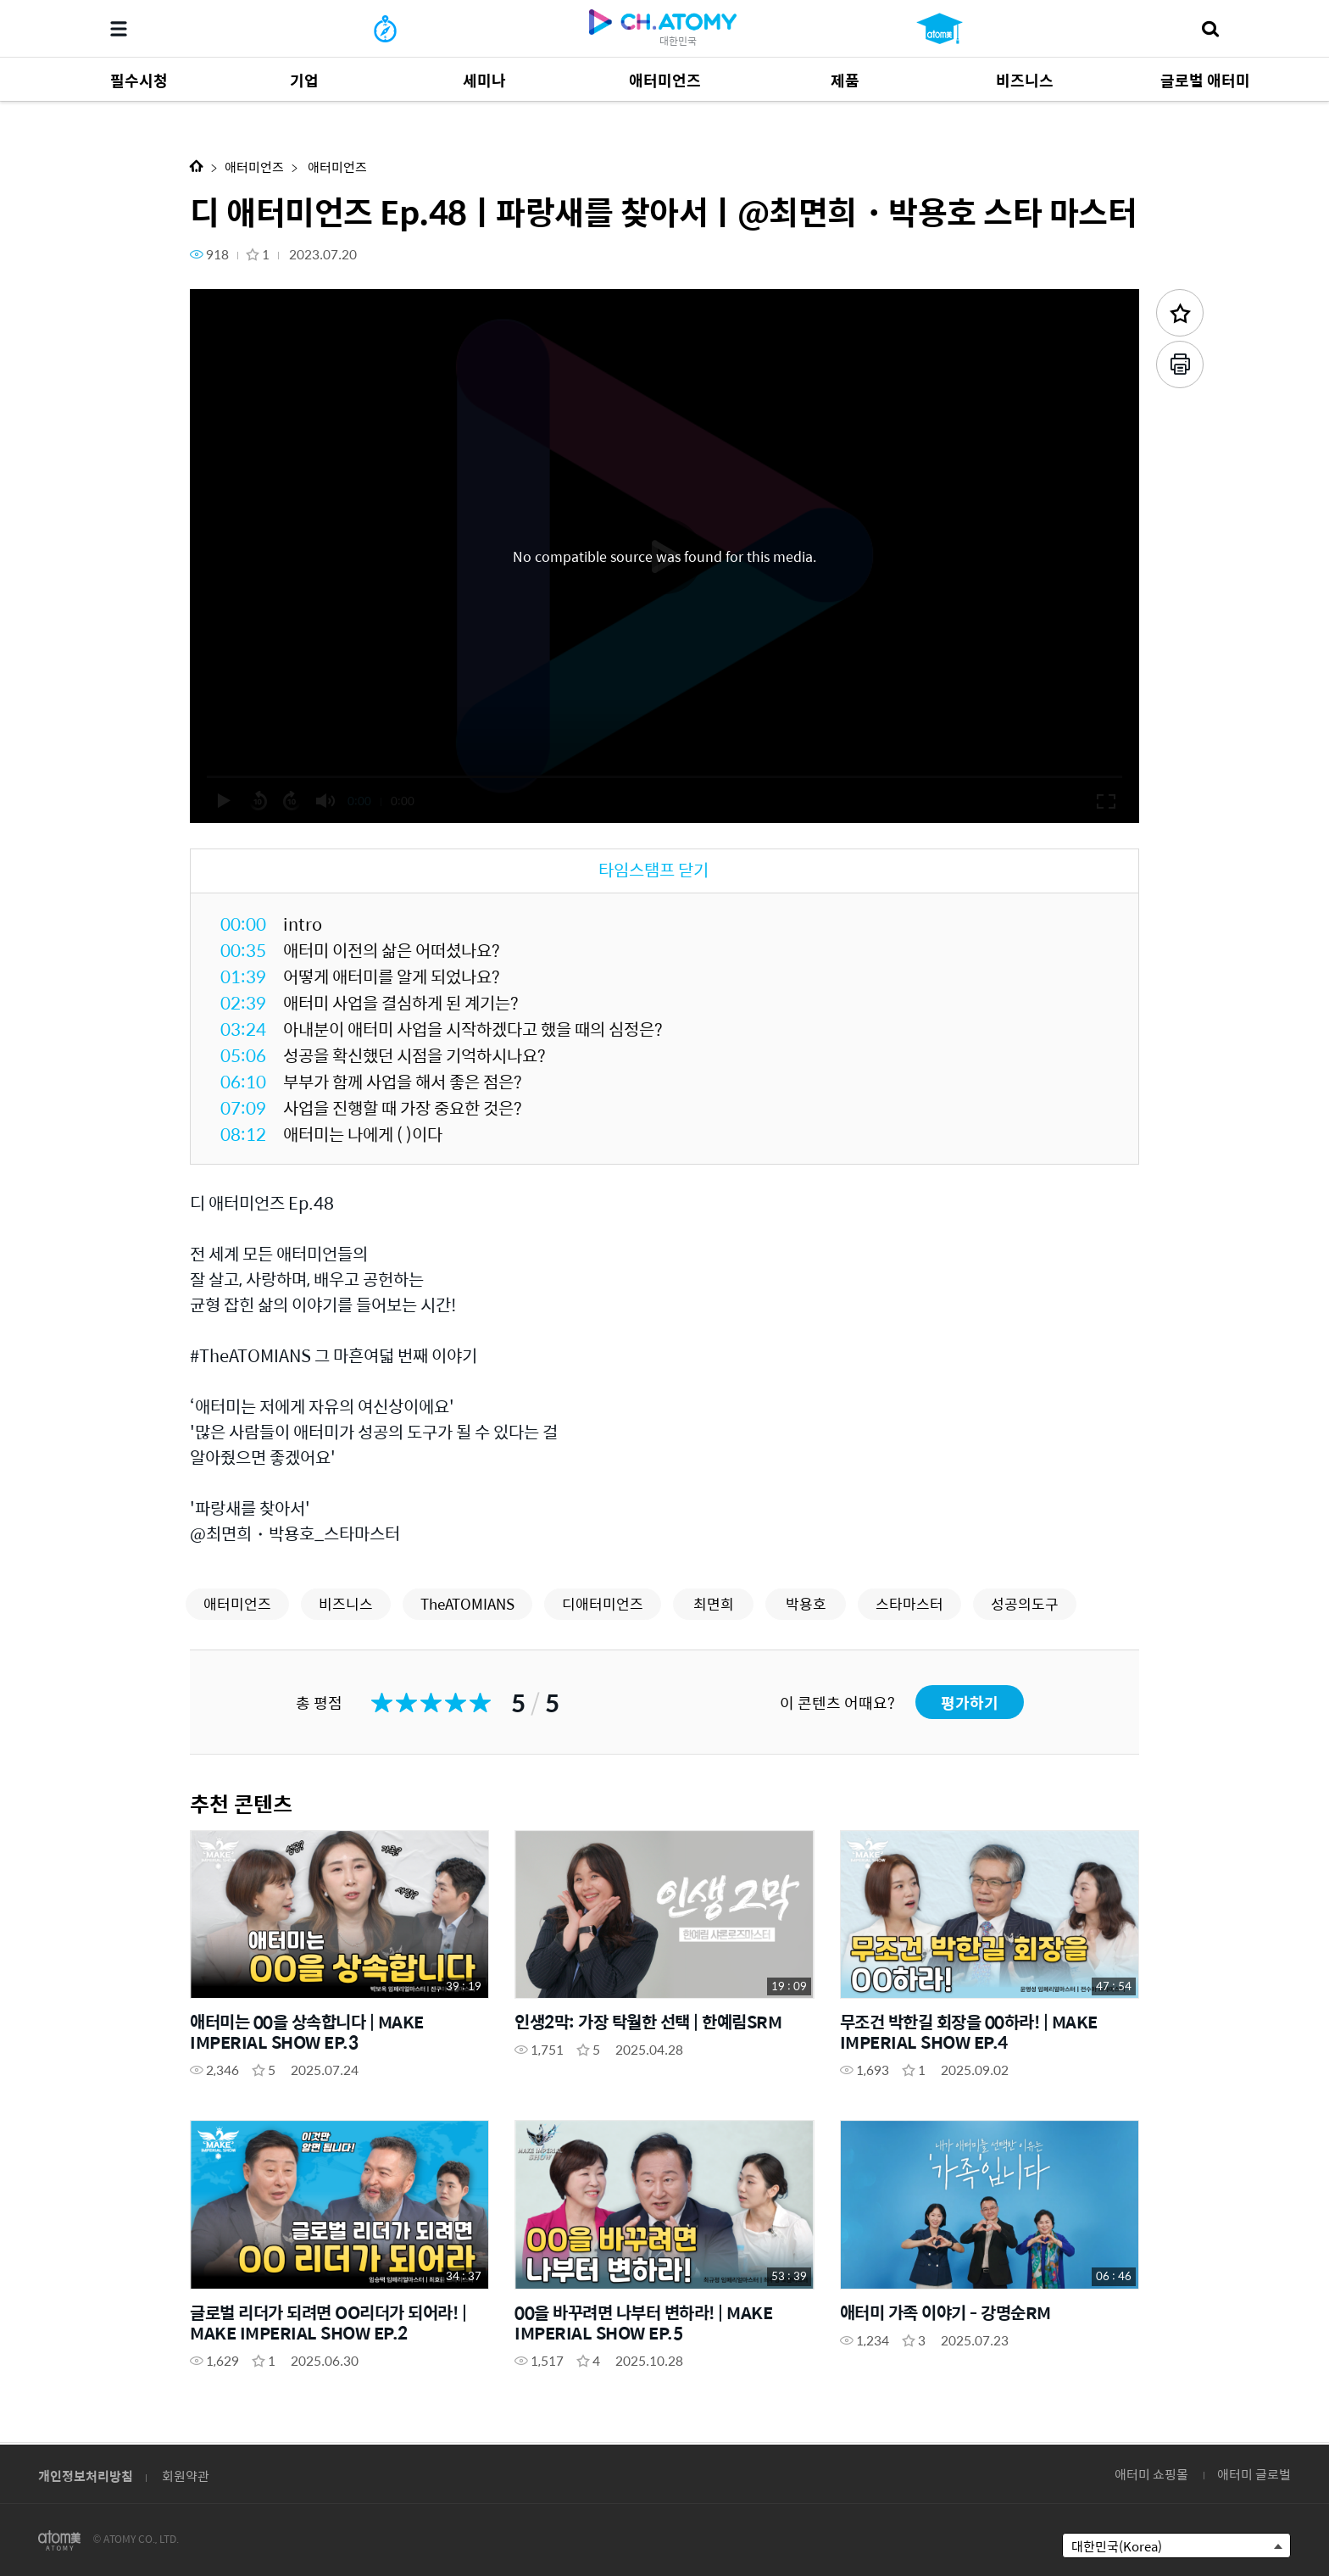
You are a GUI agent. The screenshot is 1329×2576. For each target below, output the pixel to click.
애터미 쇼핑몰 (1151, 2474)
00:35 (243, 949)
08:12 (243, 1133)
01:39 (243, 976)
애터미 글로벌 (1254, 2474)
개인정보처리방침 (85, 2475)
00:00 (243, 923)
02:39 (243, 1002)
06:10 (243, 1081)
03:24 (243, 1028)
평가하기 (969, 1702)
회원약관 (185, 2475)
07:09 (243, 1107)
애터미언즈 (254, 166)
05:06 (243, 1054)
